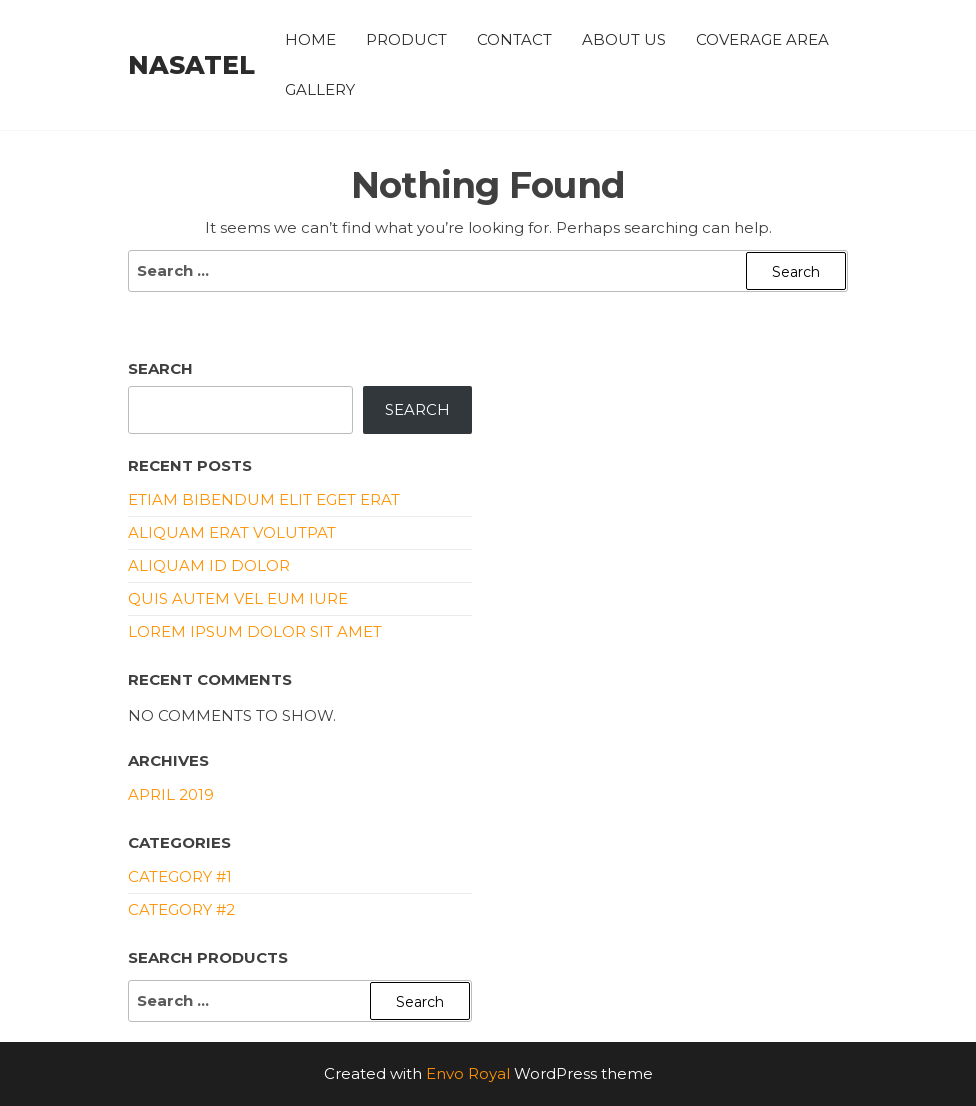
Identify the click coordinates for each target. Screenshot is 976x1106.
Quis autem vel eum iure (238, 598)
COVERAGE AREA (762, 39)
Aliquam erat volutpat (232, 532)
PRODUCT (406, 39)
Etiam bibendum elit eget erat (264, 499)
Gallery (320, 89)
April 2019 (171, 794)
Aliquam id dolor (209, 565)
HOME (310, 39)
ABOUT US (624, 39)
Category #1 (180, 876)
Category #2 (181, 909)
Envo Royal (468, 1073)
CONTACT (514, 39)
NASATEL (191, 65)
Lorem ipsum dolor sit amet (255, 631)
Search (160, 368)
